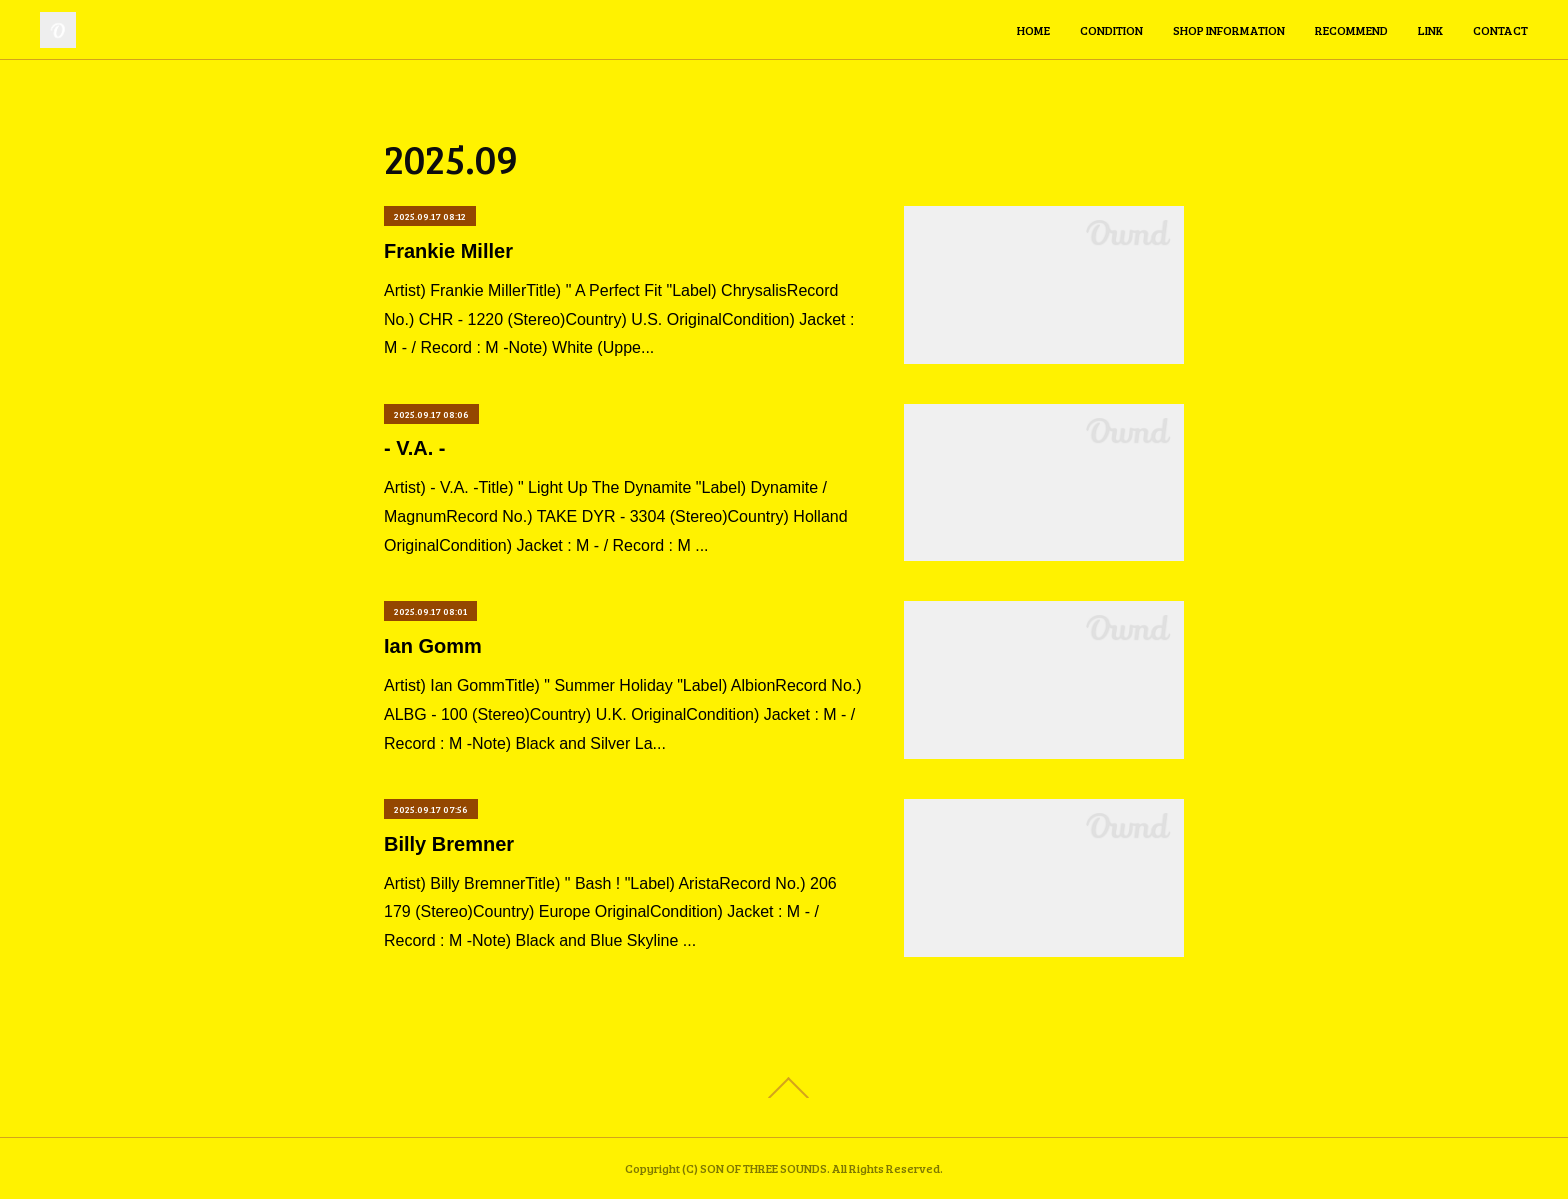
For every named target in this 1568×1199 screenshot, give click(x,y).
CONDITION (1111, 30)
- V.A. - (415, 448)
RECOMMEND (1351, 30)
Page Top (784, 1088)
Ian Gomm (433, 646)
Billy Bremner (449, 844)
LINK (1430, 30)
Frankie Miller (448, 251)
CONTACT (1500, 30)
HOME (1033, 30)
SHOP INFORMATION (1229, 30)
